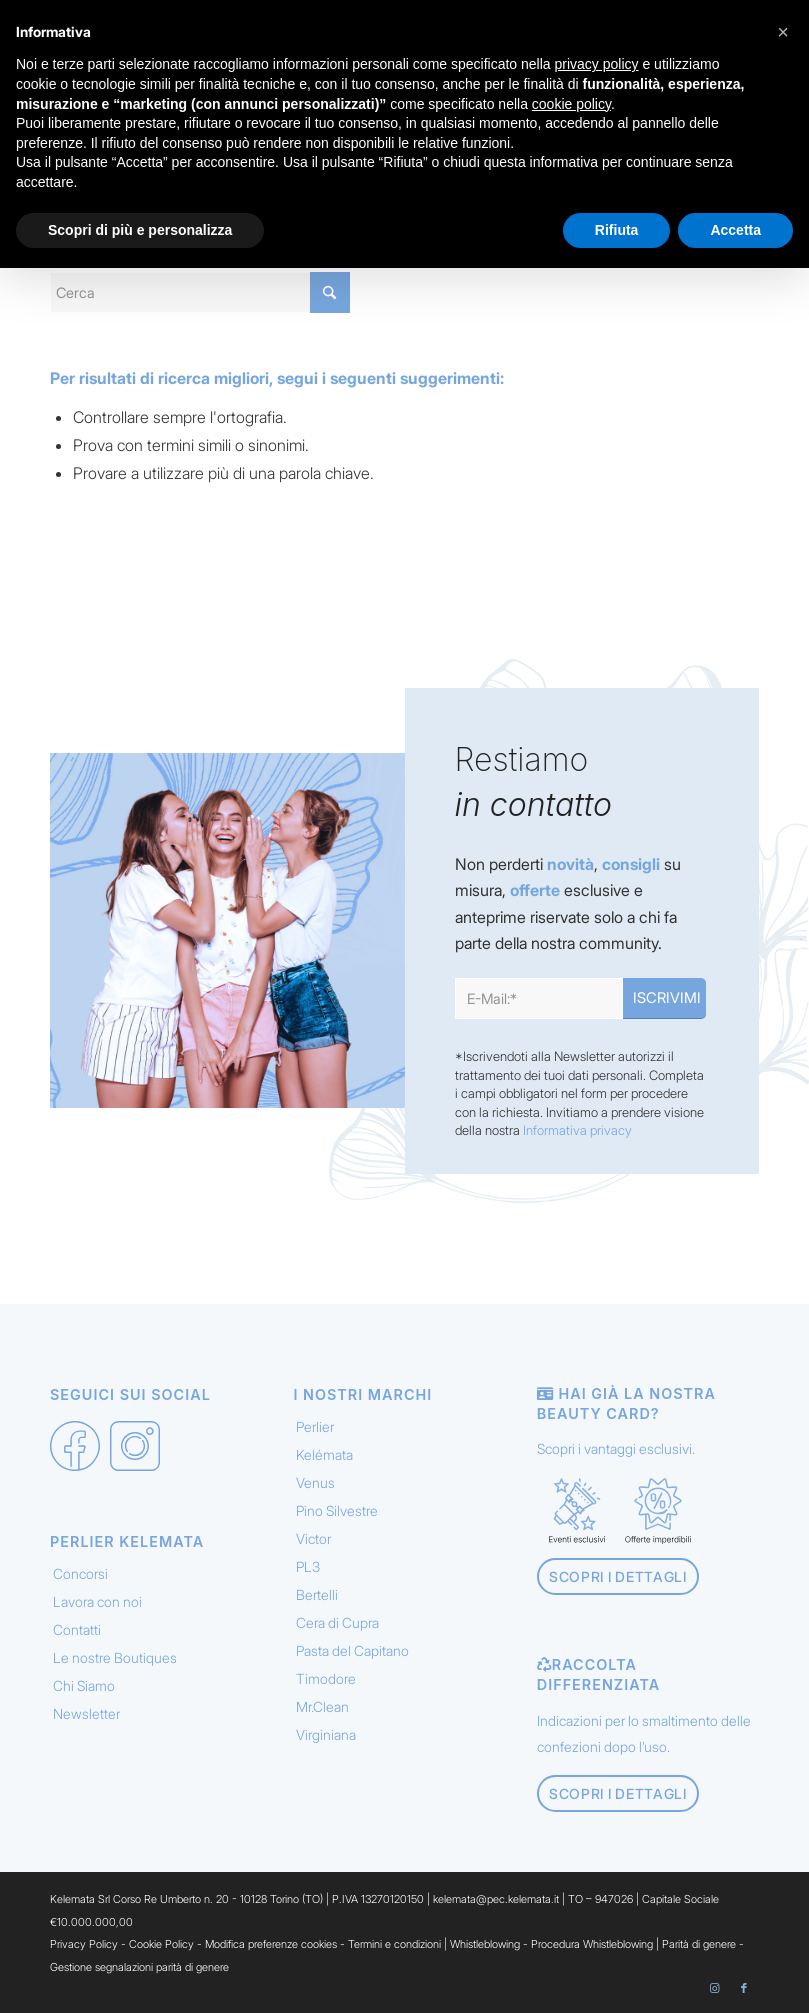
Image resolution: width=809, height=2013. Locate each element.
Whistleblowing (486, 1944)
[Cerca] (200, 292)
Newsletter (86, 1713)
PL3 (308, 1566)
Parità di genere (699, 1944)
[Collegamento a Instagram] (714, 1988)
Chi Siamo (84, 1685)
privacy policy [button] (597, 64)
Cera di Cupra (337, 1622)
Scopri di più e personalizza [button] (140, 230)
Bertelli (317, 1594)
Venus (315, 1482)
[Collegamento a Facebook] (744, 1988)
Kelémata (324, 1454)
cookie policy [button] (571, 104)
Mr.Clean (322, 1706)
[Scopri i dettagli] (618, 1576)
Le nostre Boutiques (115, 1657)
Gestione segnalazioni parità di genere (139, 1967)
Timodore (326, 1678)
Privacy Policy (84, 1944)
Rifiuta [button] (617, 230)
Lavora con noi (97, 1601)
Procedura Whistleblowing (592, 1944)
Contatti (77, 1629)
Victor (313, 1538)
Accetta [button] (735, 230)
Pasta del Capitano (352, 1650)
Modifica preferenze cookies (271, 1944)
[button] (783, 32)
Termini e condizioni (394, 1944)
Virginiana (326, 1734)
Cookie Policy (161, 1944)
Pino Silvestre (337, 1510)
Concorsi (80, 1573)
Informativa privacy (577, 1130)
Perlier (315, 1426)
